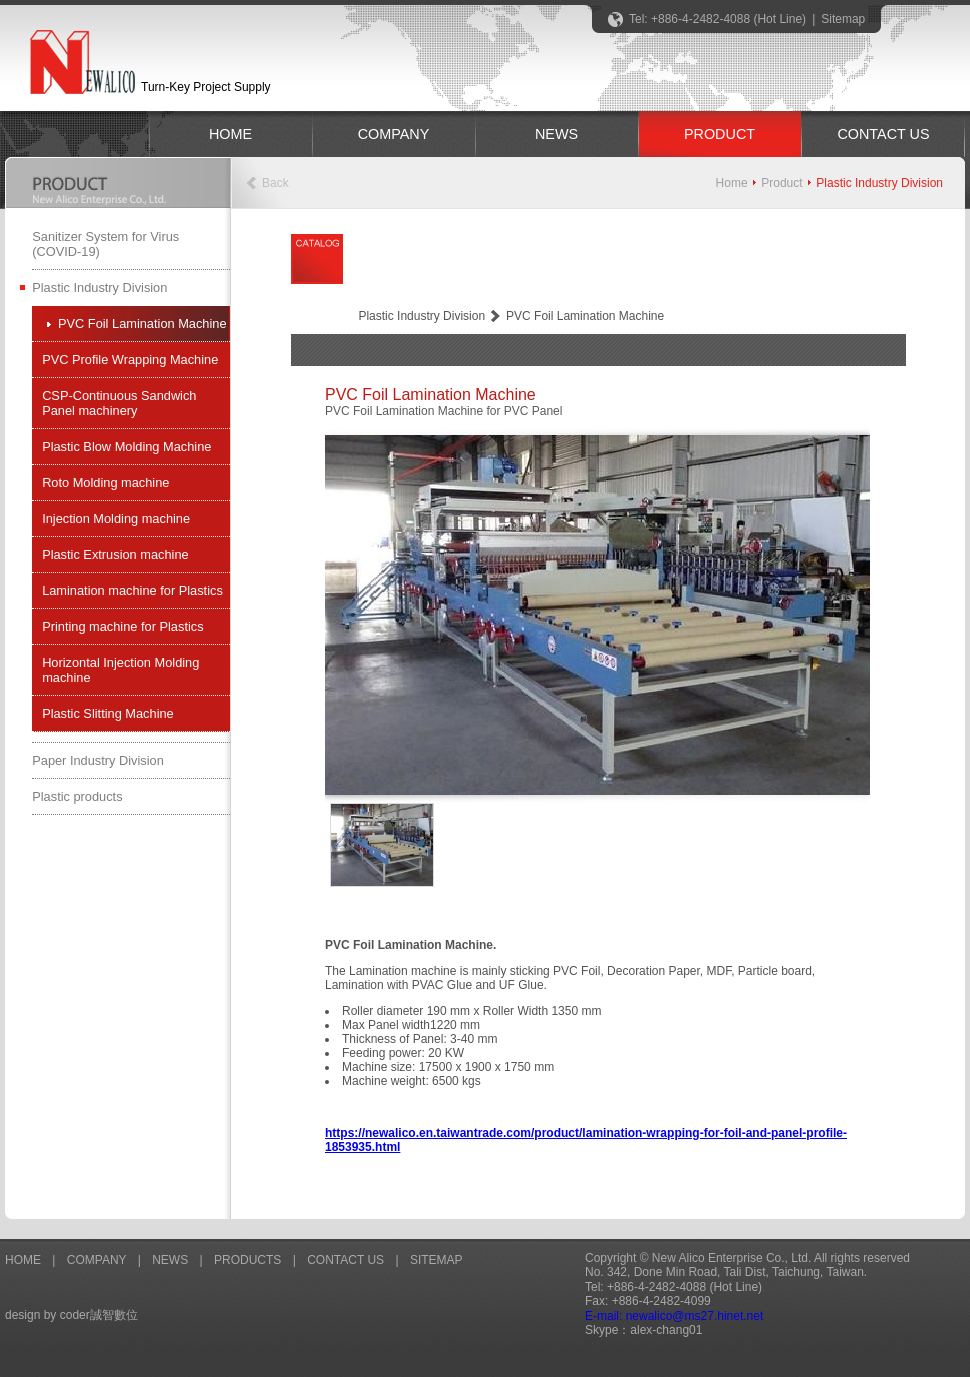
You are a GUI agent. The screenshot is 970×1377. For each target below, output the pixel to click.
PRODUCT (719, 134)
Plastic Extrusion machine (115, 554)
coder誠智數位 (99, 1315)
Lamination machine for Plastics (132, 590)
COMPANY (394, 134)
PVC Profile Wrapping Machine (130, 359)
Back (275, 183)
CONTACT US (883, 134)
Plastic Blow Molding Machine (126, 446)
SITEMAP (436, 1260)
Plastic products (77, 796)
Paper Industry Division (98, 760)
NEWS (556, 134)
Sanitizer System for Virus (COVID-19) (105, 244)
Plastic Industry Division (99, 287)
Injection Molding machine (116, 518)
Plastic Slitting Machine (108, 713)
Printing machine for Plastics (122, 626)
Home (732, 183)
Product (781, 183)
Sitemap (843, 19)
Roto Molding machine (105, 482)
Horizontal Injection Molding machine (120, 670)
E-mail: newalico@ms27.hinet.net (674, 1316)
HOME (230, 134)
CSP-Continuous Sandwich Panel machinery (119, 403)
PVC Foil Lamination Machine (142, 323)
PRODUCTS (247, 1260)
